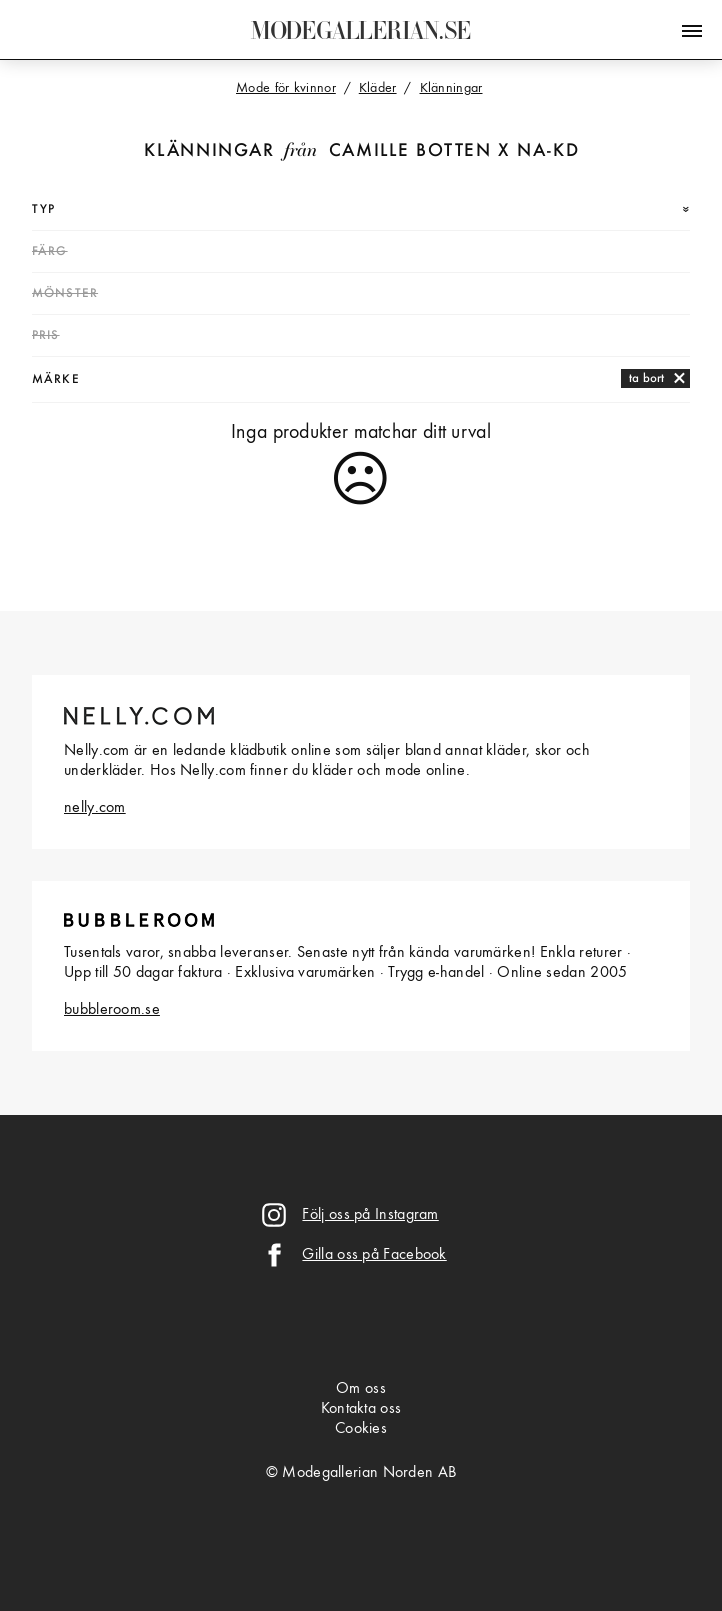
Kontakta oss (361, 1409)
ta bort (646, 378)
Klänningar (209, 151)
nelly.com (95, 808)
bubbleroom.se (112, 1010)
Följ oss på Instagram (370, 1215)
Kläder (378, 88)
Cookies (361, 1429)
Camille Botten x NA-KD (454, 151)
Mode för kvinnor (286, 88)
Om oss (361, 1389)
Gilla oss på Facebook (374, 1255)
